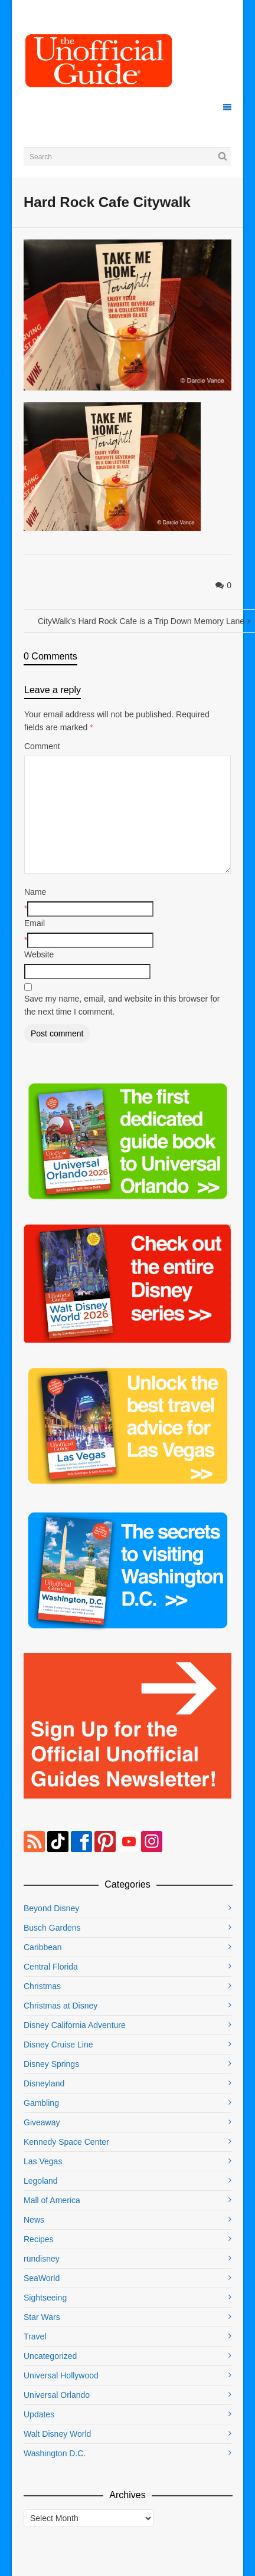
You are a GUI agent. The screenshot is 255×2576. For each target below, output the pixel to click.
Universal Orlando (57, 2395)
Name (35, 892)
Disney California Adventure (75, 2025)
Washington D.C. (55, 2453)
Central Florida (51, 1966)
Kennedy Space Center (66, 2142)
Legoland (41, 2181)
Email (34, 923)
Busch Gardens (52, 1927)
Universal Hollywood (61, 2375)
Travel (35, 2336)
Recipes (39, 2239)
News (34, 2219)
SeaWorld (42, 2278)
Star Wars (42, 2317)
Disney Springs (51, 2064)
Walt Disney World (57, 2434)
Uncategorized (50, 2356)
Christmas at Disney (60, 2005)
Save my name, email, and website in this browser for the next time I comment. (122, 1005)
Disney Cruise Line (58, 2044)
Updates (39, 2414)
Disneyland (44, 2083)
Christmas (42, 1986)
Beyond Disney (51, 1908)
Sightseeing (45, 2297)
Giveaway (42, 2122)
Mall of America (52, 2200)
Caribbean (43, 1947)
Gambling (41, 2103)
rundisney (42, 2258)
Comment (42, 746)
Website (39, 954)
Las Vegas (43, 2161)
